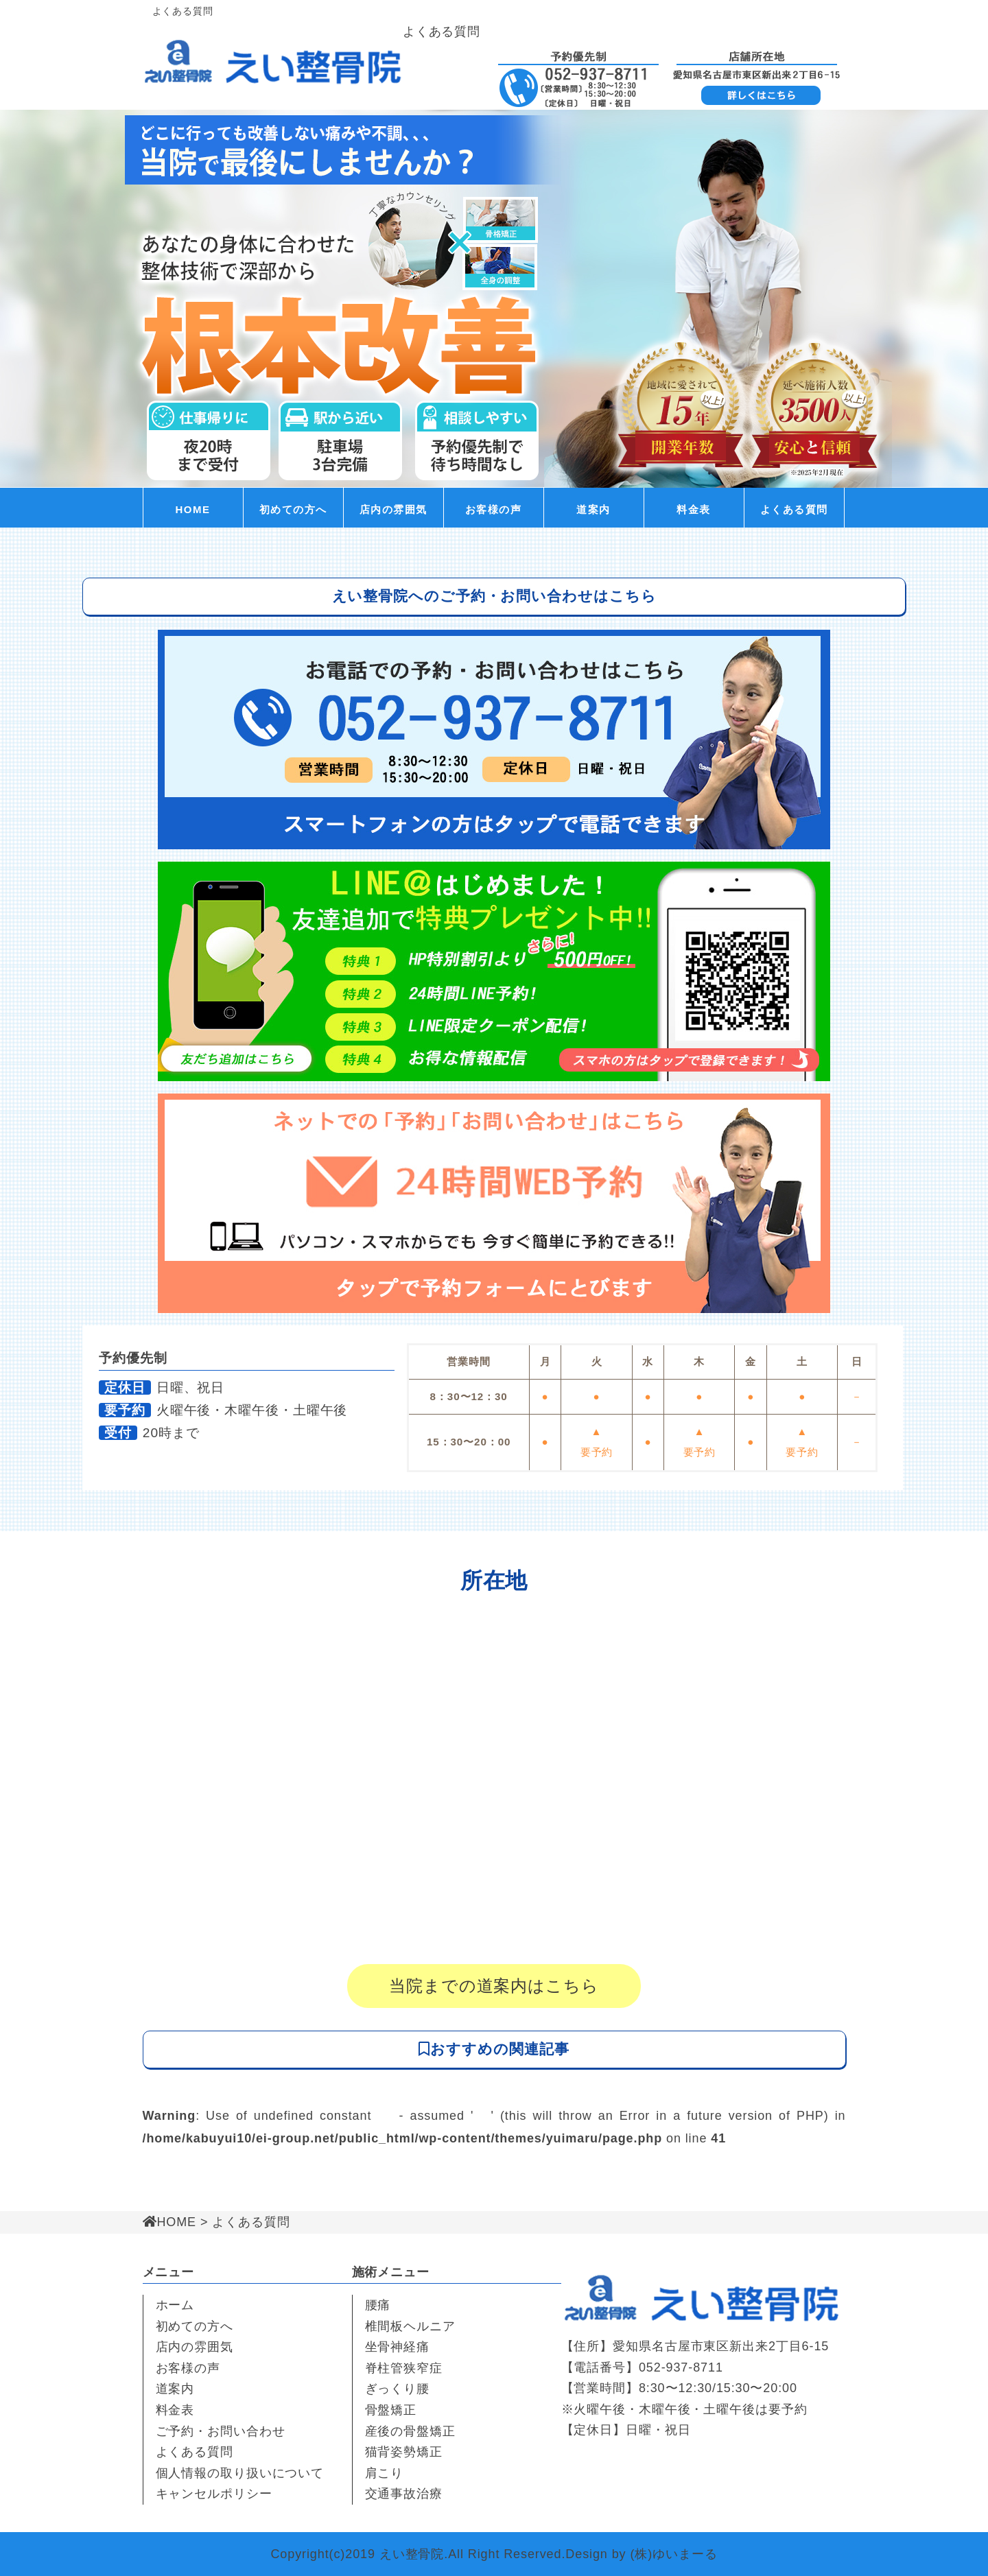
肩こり (384, 2473)
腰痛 (378, 2305)
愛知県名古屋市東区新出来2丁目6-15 (721, 2346)
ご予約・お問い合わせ (220, 2431)
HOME (193, 509)
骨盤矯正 (391, 2410)
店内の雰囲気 (393, 509)
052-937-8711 (681, 2367)
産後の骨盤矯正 (410, 2431)
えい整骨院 (412, 2554)
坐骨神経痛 (397, 2347)
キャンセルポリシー (214, 2494)
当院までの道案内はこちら (494, 1985)
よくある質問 (794, 509)
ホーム (175, 2305)
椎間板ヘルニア (410, 2326)
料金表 (694, 509)
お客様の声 (493, 509)
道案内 (593, 509)
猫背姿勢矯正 (404, 2452)
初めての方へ (293, 509)
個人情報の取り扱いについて (240, 2473)
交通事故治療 (404, 2494)
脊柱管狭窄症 (404, 2368)
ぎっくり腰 (397, 2389)
